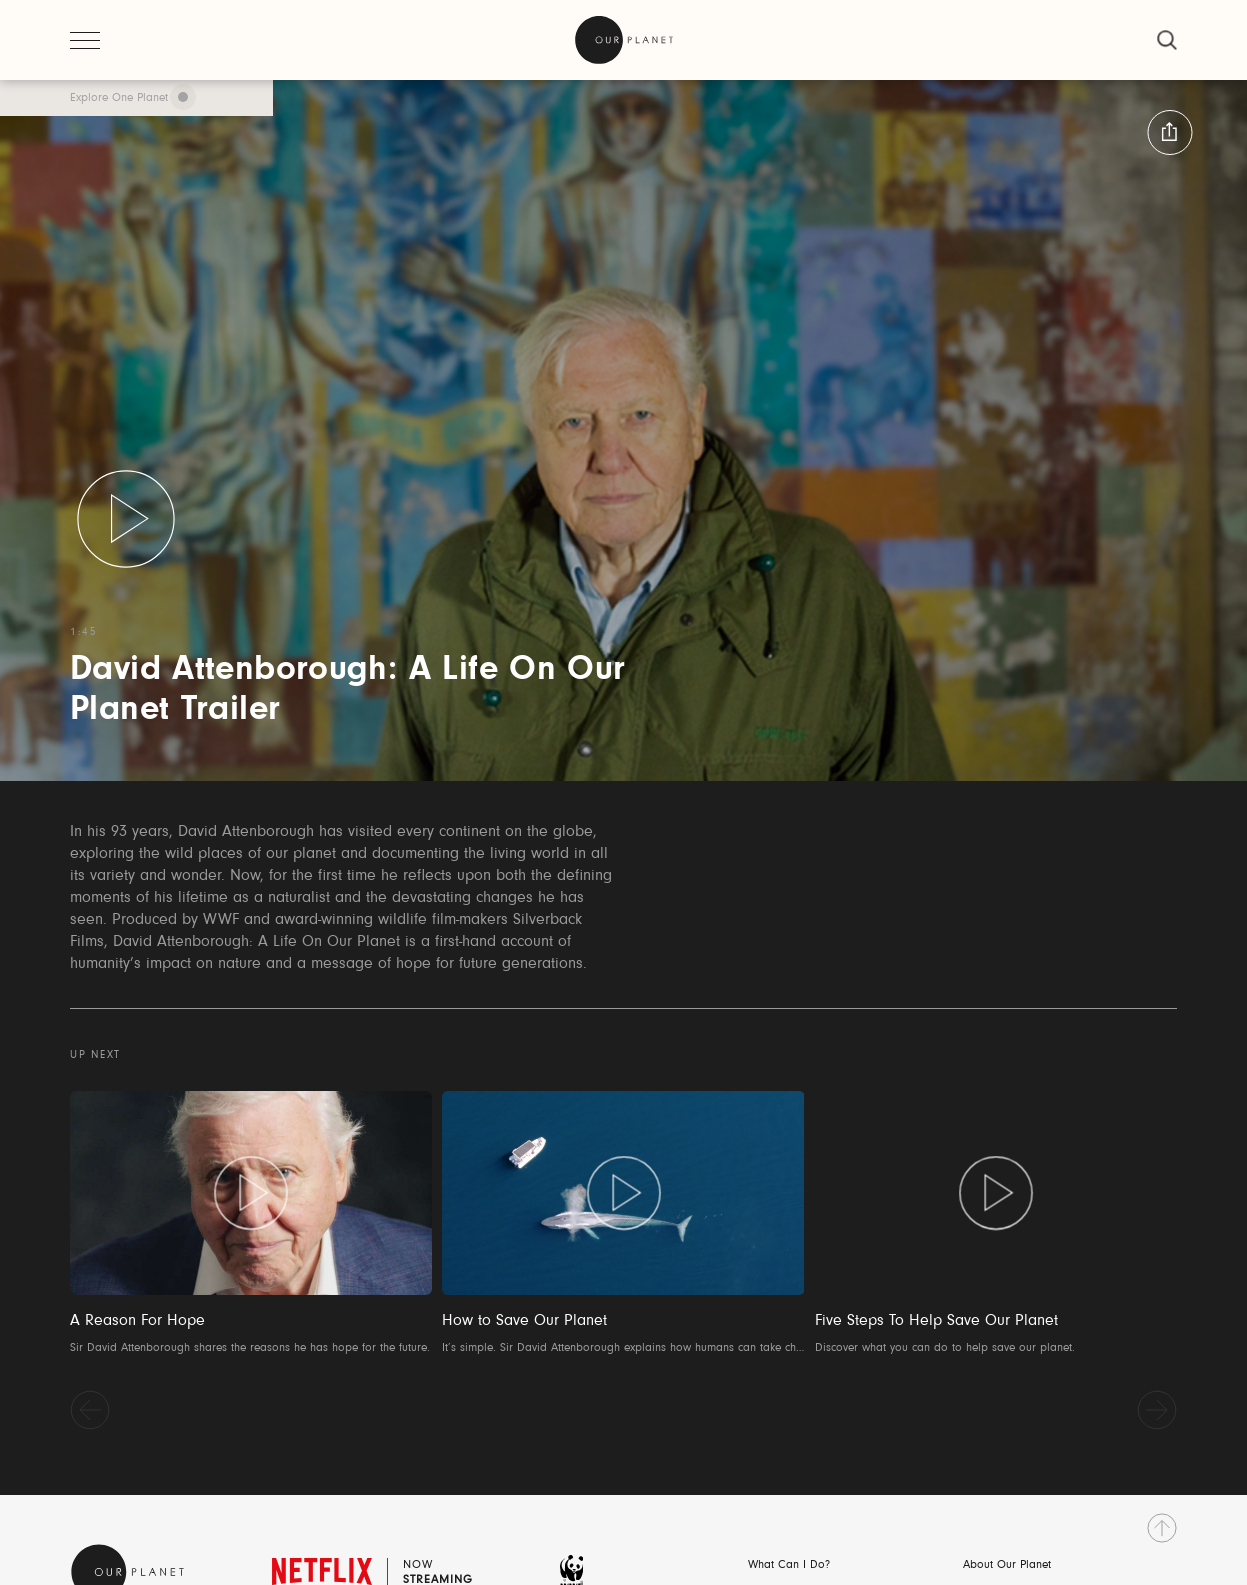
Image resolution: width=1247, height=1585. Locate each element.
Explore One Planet (119, 98)
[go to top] (1162, 1528)
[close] (1167, 40)
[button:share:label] (1169, 132)
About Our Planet (1007, 1565)
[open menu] (85, 40)
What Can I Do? (789, 1565)
